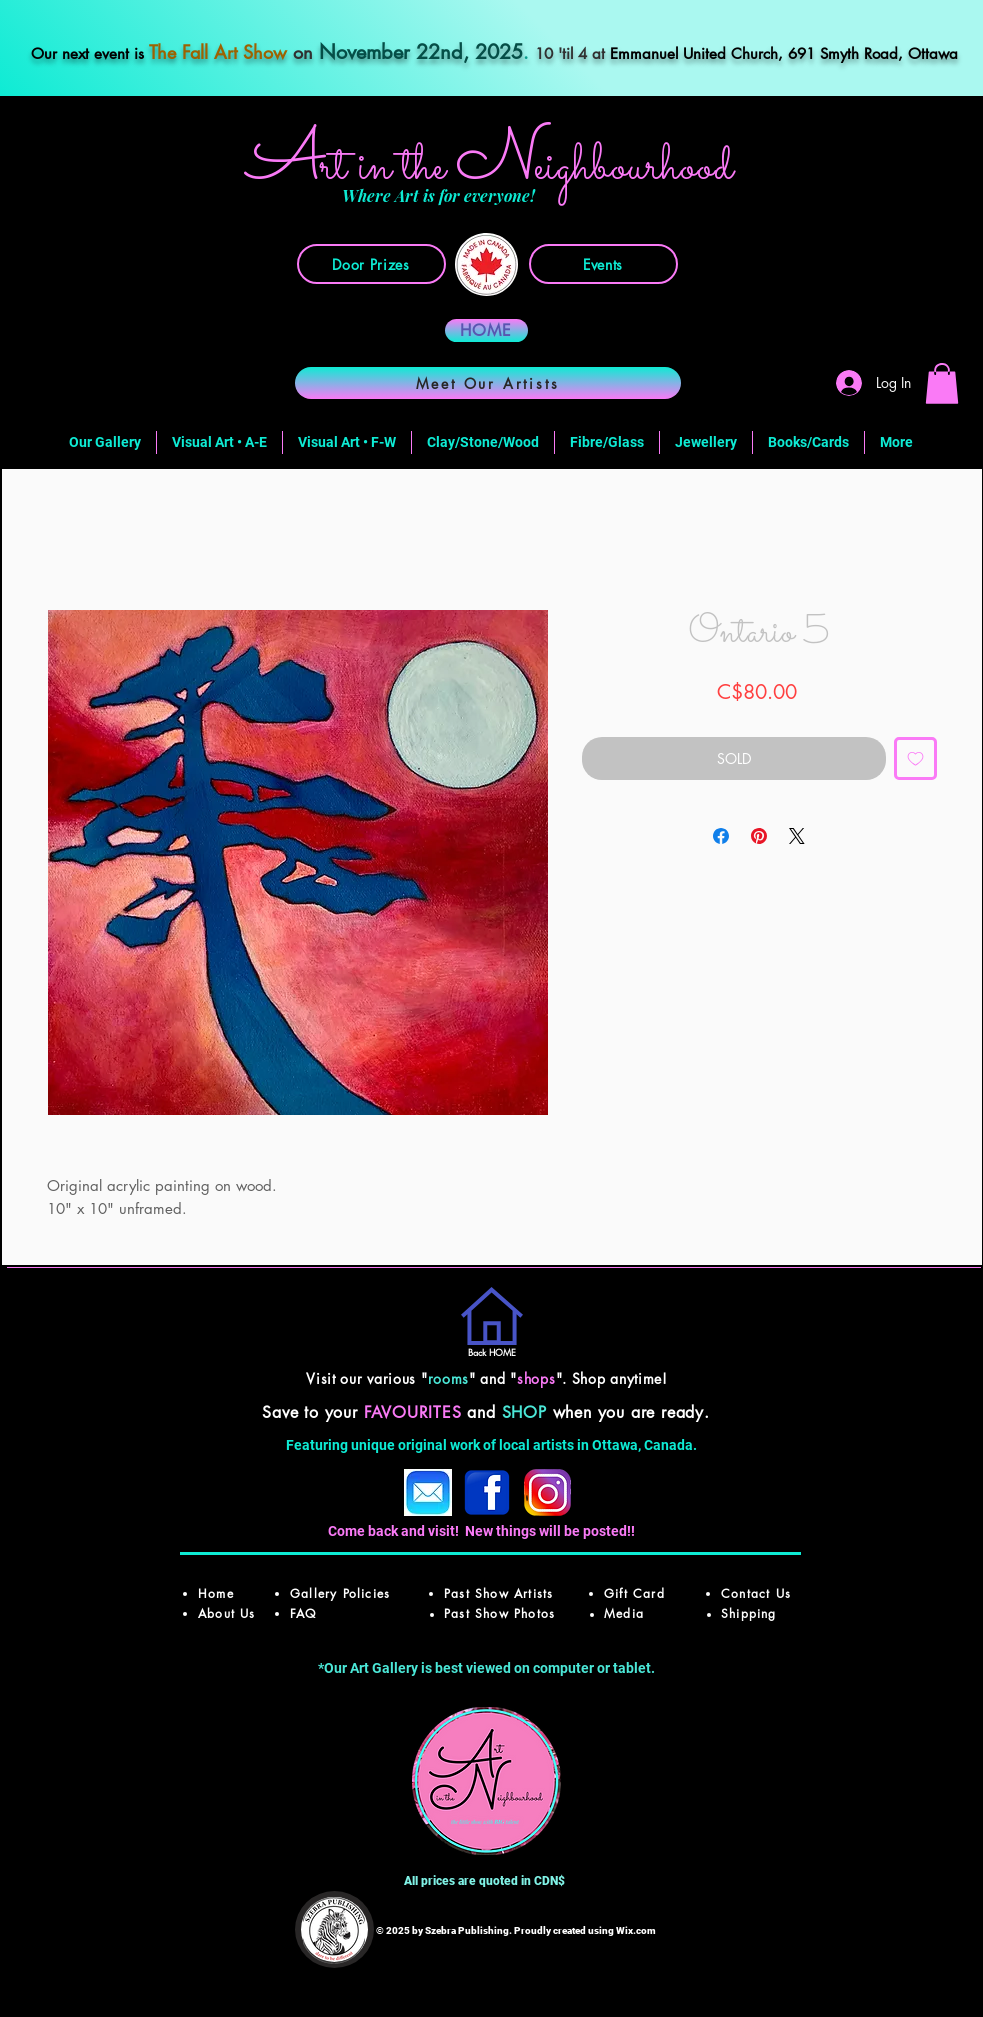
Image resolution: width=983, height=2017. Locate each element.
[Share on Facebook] (721, 836)
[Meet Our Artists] (488, 383)
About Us (227, 1613)
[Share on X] (797, 836)
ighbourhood (633, 167)
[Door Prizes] (371, 264)
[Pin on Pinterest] (759, 836)
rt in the (388, 167)
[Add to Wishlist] (915, 758)
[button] (942, 383)
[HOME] (486, 330)
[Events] (603, 264)
